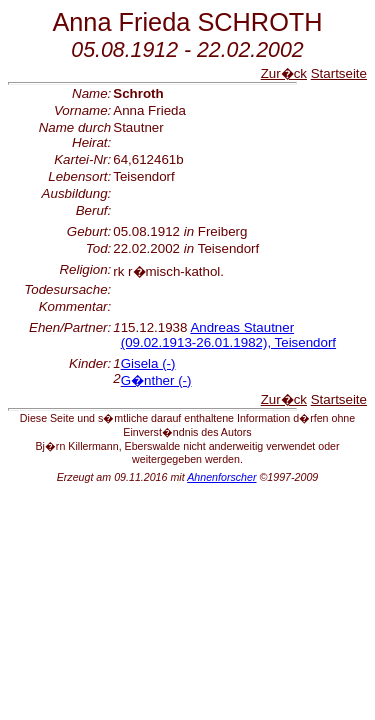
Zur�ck (284, 73)
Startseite (339, 73)
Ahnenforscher (221, 477)
